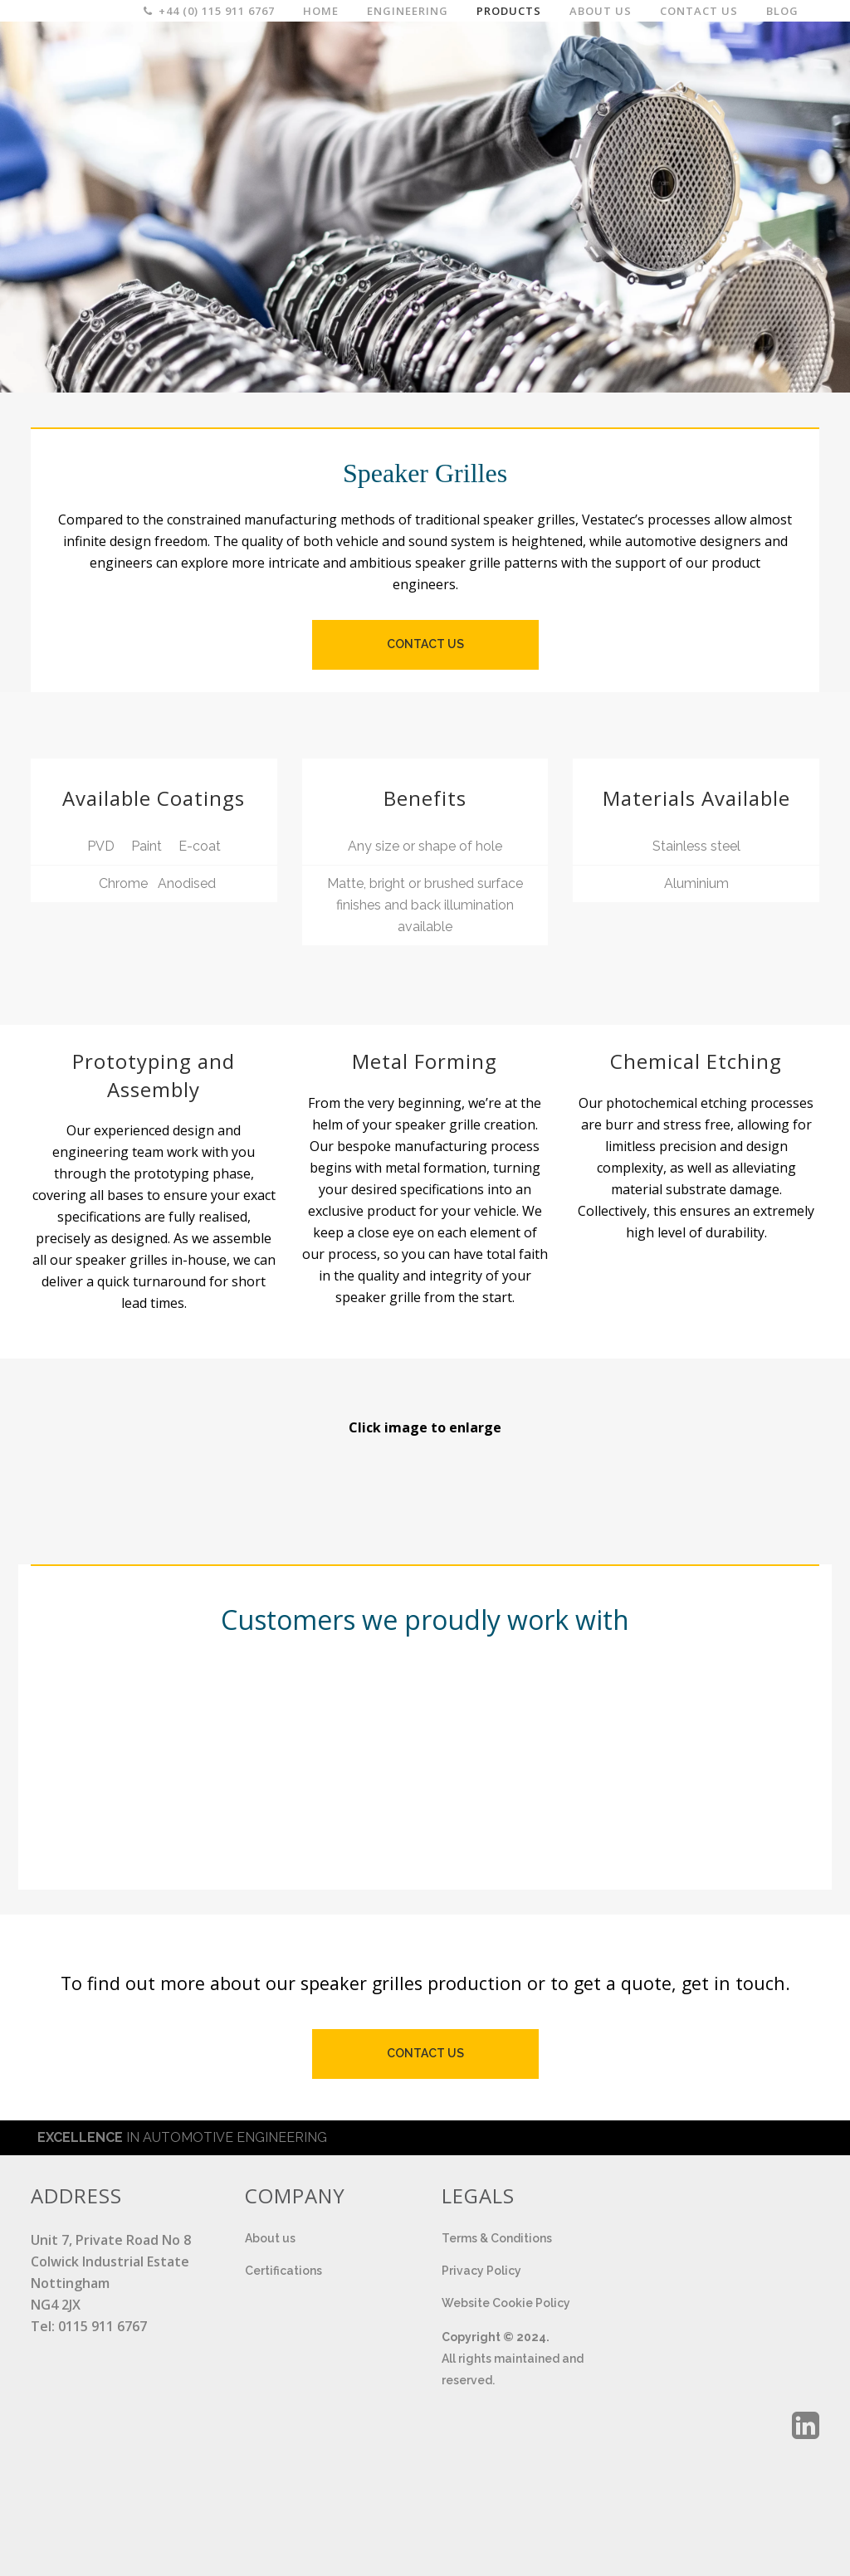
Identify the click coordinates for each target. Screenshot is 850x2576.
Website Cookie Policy (506, 2303)
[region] (425, 205)
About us (270, 2238)
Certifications (283, 2270)
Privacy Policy (481, 2270)
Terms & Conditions (497, 2238)
